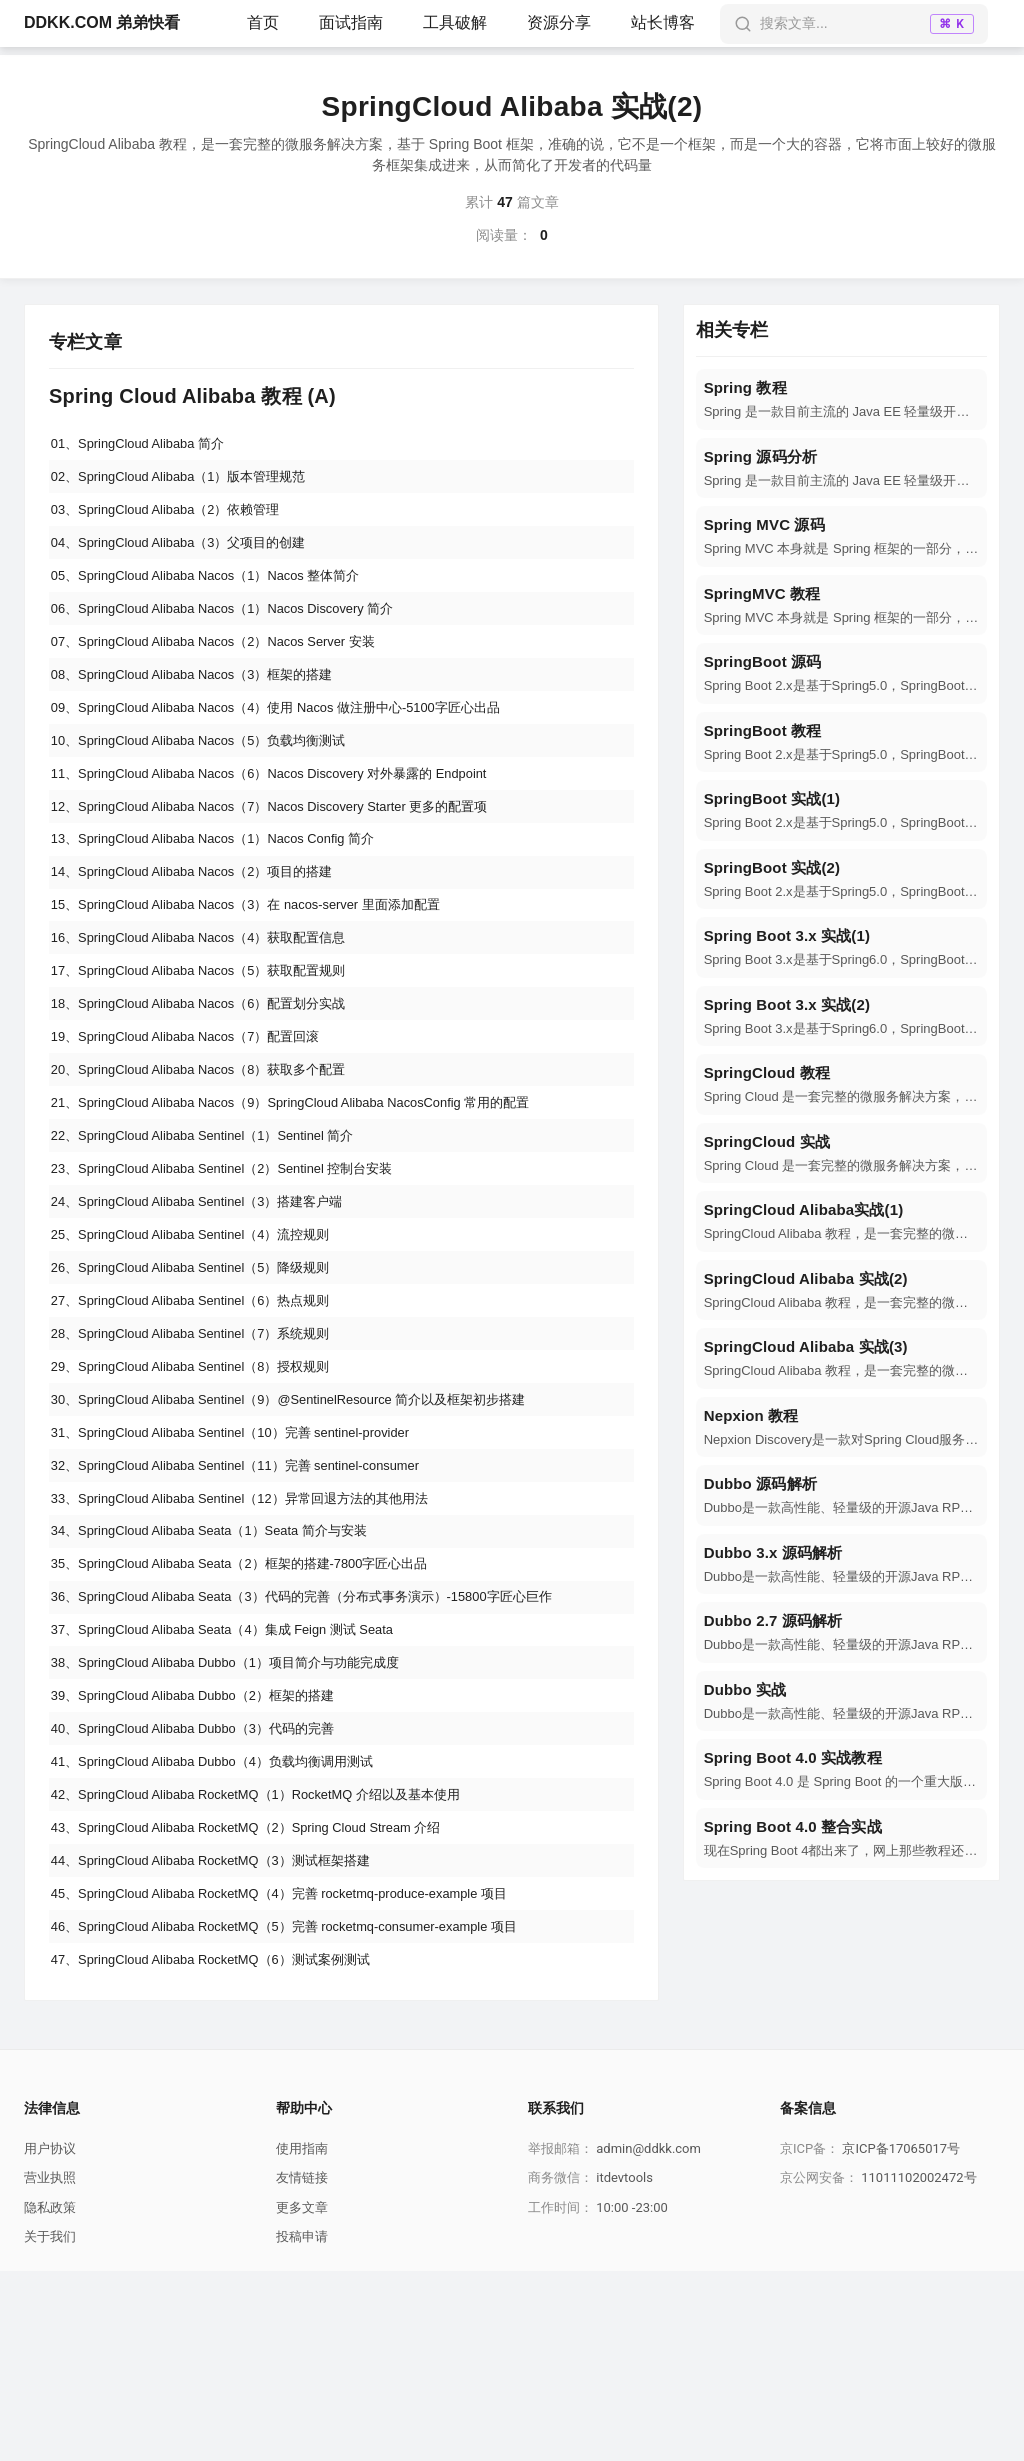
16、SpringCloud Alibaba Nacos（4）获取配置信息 (212, 1000)
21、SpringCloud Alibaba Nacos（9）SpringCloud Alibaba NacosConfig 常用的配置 (312, 1185)
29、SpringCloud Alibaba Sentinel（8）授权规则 (203, 1481)
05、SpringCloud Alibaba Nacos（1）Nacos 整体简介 (219, 593)
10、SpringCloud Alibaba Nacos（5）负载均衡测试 (212, 778)
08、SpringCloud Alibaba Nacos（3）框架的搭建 (205, 704)
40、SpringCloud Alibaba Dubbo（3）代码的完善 (205, 1888)
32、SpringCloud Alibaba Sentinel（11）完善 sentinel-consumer (252, 1592)
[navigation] (841, 399)
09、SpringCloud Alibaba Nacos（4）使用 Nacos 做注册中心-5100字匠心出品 (295, 741)
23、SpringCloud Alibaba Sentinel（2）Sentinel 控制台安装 (237, 1259)
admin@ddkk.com (648, 2338)
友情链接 (302, 2368)
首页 (263, 22)
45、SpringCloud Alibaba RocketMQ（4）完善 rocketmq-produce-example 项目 (300, 2073)
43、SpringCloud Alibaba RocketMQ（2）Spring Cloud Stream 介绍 (264, 1999)
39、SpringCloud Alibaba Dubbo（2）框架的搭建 (205, 1851)
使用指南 (302, 2338)
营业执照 (50, 2368)
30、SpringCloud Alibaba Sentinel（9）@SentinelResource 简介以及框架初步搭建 (309, 1518)
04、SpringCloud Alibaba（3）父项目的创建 (190, 556)
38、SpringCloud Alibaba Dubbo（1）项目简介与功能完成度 (240, 1814)
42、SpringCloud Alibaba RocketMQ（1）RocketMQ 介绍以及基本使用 (274, 1962)
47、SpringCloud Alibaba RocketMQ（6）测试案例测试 (225, 2147)
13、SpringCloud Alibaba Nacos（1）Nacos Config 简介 (228, 889)
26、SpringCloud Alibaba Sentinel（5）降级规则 (203, 1370)
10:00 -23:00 (632, 2397)
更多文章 (302, 2397)
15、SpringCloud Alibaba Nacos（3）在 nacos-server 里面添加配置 (263, 963)
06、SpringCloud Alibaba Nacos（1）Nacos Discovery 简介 (238, 630)
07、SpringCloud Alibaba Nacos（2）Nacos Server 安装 (228, 667)
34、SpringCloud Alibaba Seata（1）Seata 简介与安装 (223, 1666)
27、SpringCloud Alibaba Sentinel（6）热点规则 (203, 1407)
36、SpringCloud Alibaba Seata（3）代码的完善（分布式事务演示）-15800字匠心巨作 (323, 1740)
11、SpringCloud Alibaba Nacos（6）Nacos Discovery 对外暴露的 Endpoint (289, 815)
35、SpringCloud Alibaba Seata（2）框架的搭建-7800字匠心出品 (256, 1703)
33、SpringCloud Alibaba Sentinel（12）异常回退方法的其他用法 (256, 1629)
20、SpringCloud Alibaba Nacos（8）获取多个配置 (212, 1148)
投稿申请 (302, 2427)
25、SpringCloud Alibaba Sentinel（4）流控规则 (203, 1333)
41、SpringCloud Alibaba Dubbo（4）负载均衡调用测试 (226, 1925)
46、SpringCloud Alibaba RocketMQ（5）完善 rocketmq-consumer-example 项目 (305, 2110)
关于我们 (50, 2427)
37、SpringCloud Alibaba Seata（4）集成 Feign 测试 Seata (238, 1777)
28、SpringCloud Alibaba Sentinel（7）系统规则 (203, 1444)
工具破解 (455, 22)
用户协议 (50, 2338)
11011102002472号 (918, 2368)
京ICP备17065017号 (901, 2338)
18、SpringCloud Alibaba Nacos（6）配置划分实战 (212, 1074)
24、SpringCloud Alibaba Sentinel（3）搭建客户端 (210, 1296)
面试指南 (351, 22)
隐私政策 (50, 2397)
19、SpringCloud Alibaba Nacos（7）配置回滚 (198, 1111)
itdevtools (624, 2368)
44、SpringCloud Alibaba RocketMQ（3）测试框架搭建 (225, 2036)
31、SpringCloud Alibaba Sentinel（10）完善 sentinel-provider (247, 1555)
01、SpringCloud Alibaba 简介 (146, 445)
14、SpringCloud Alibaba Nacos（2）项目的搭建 (205, 926)
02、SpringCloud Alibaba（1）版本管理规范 (190, 482)
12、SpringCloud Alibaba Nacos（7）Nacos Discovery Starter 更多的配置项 (289, 852)
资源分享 (559, 22)
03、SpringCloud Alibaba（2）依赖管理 (176, 519)
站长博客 (663, 22)
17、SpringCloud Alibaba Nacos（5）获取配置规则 (212, 1037)
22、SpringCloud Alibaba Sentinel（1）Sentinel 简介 (216, 1222)
